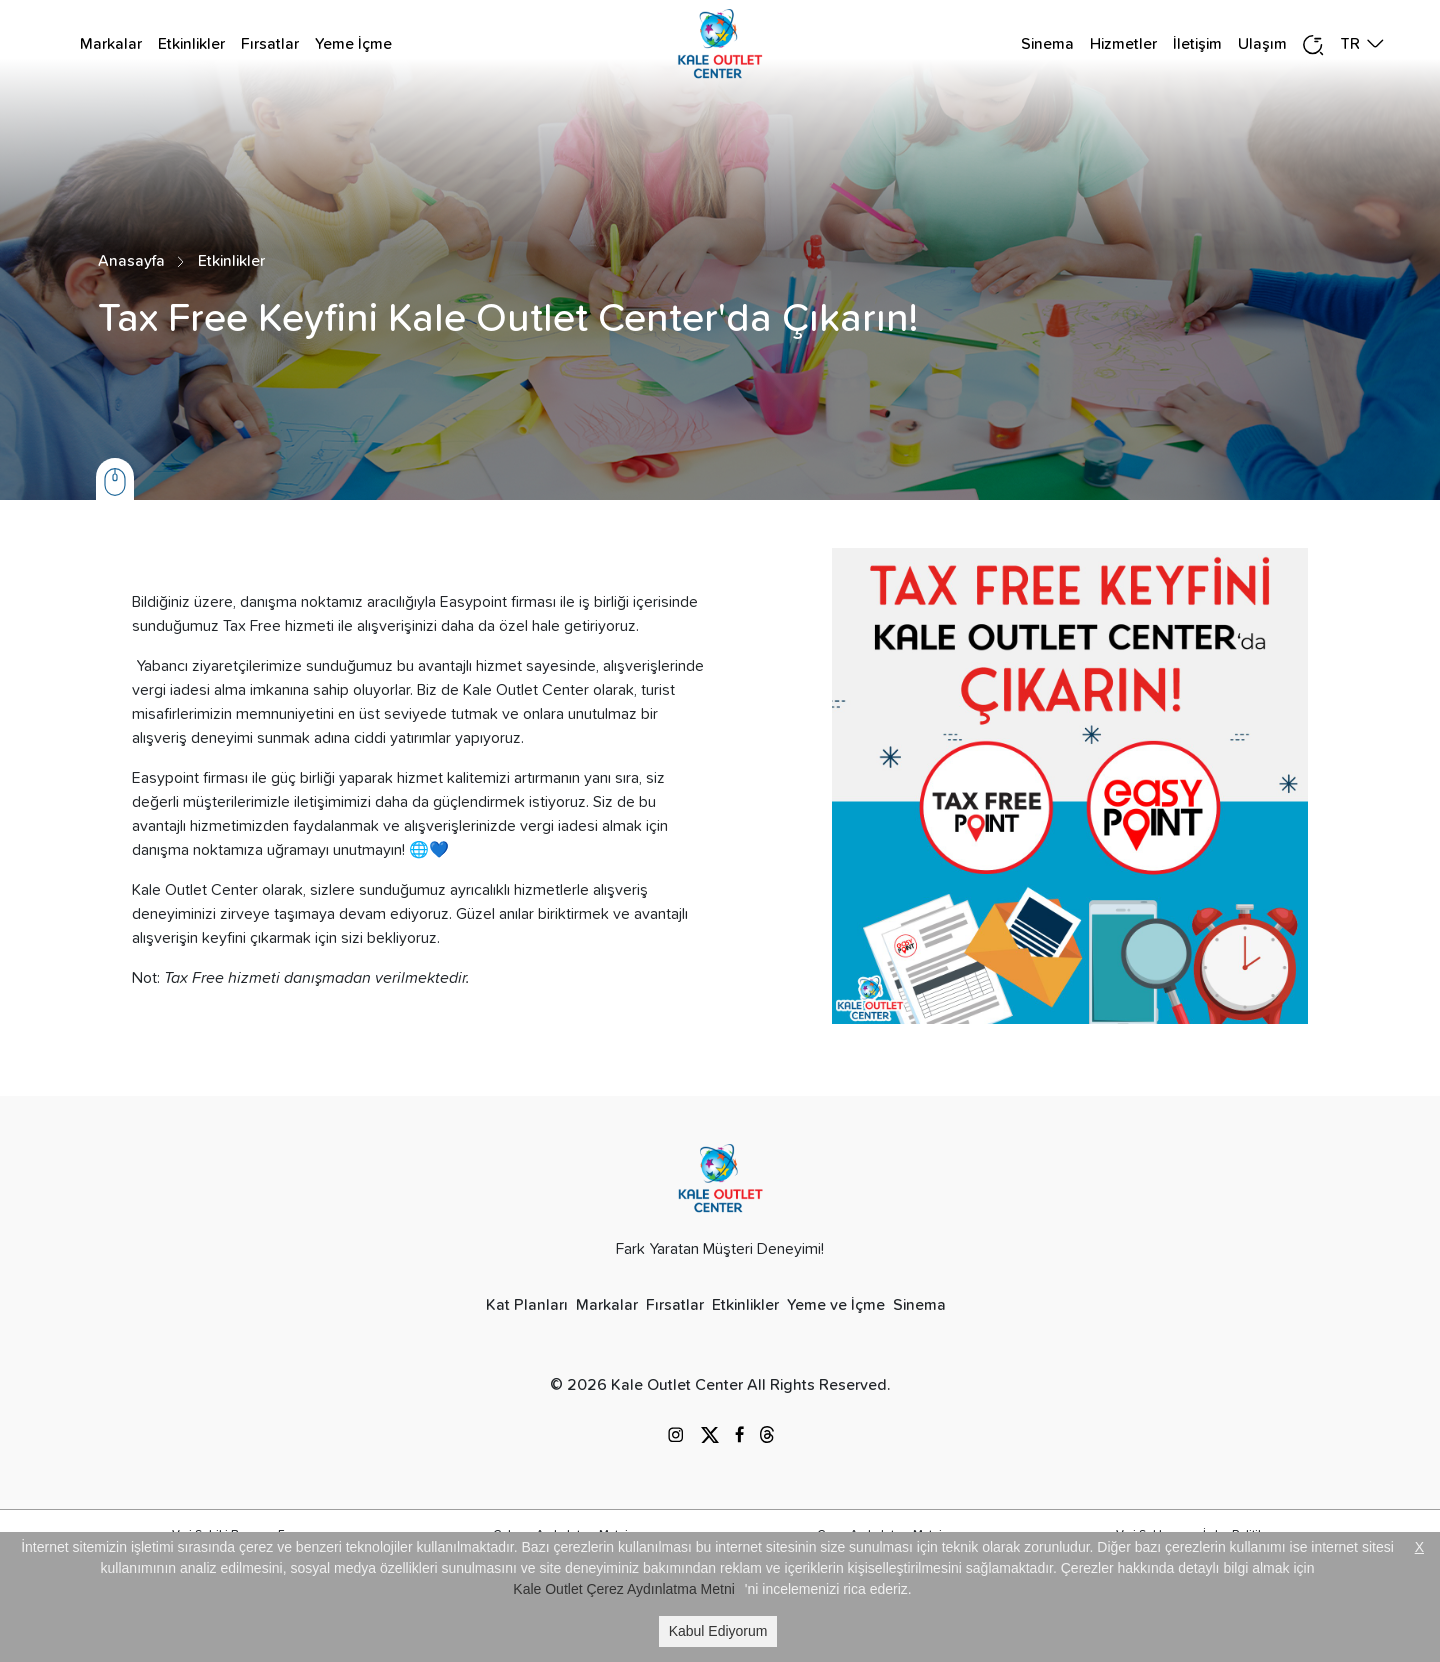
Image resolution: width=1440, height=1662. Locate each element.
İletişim (1197, 44)
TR (1350, 44)
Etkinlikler (191, 44)
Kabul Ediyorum (718, 1631)
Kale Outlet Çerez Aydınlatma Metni (624, 1589)
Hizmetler (1123, 44)
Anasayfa (131, 261)
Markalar (111, 44)
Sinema (1047, 44)
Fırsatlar (270, 44)
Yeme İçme (353, 44)
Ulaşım (1262, 44)
